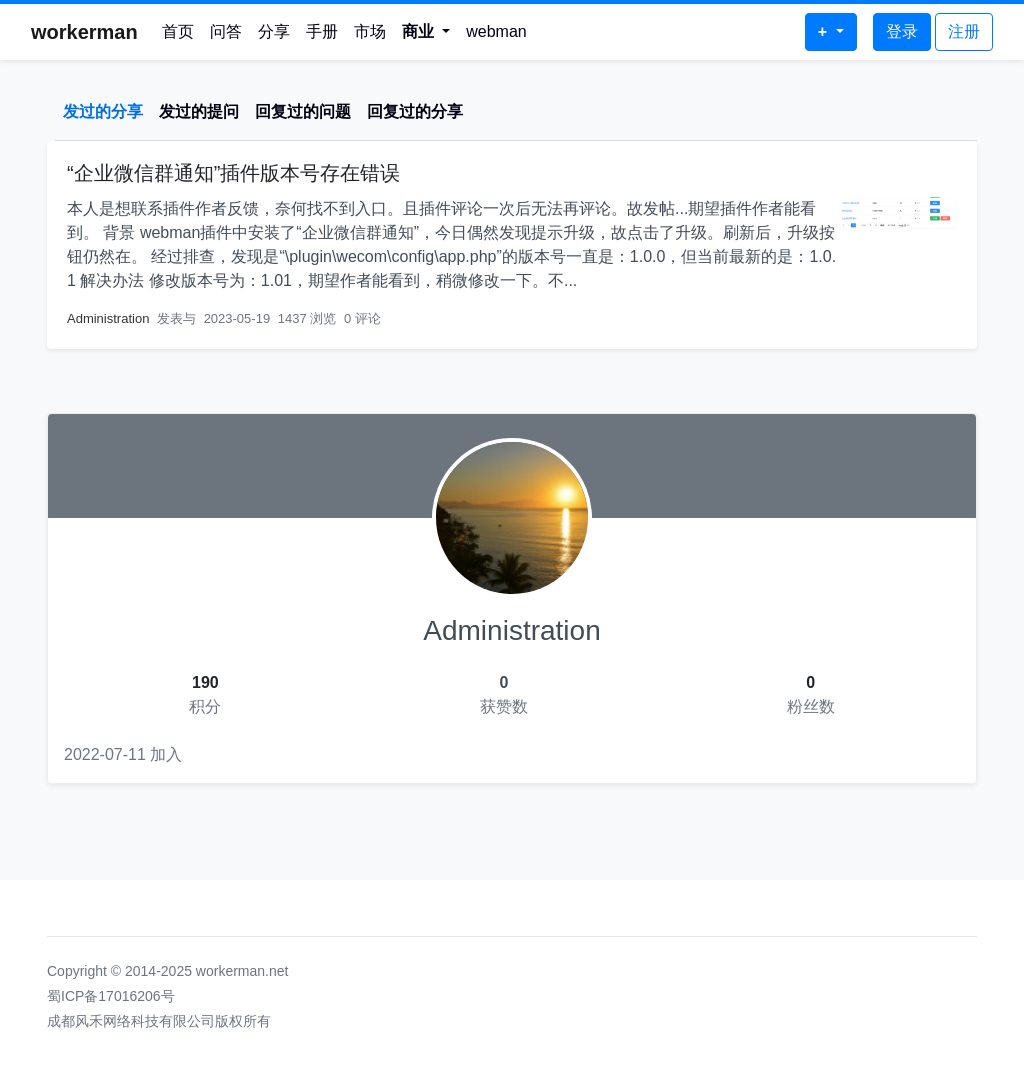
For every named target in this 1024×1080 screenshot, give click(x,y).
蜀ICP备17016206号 (111, 996)
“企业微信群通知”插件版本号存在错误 (233, 173)
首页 (178, 31)
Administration (108, 318)
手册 (322, 31)
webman (496, 31)
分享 (274, 31)
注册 (964, 31)
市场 (370, 31)
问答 (226, 31)
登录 (902, 31)
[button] (426, 32)
